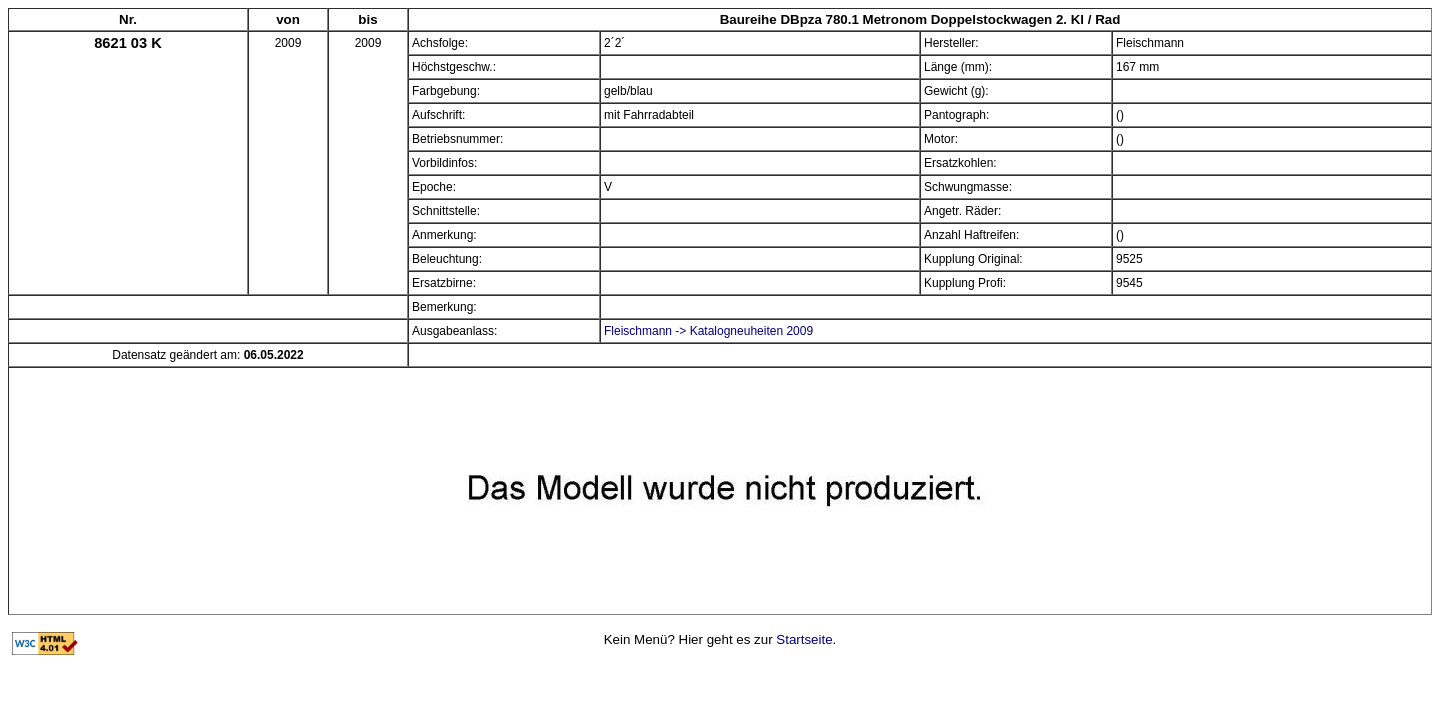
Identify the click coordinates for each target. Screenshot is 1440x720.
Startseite (804, 639)
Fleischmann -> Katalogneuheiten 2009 (708, 331)
